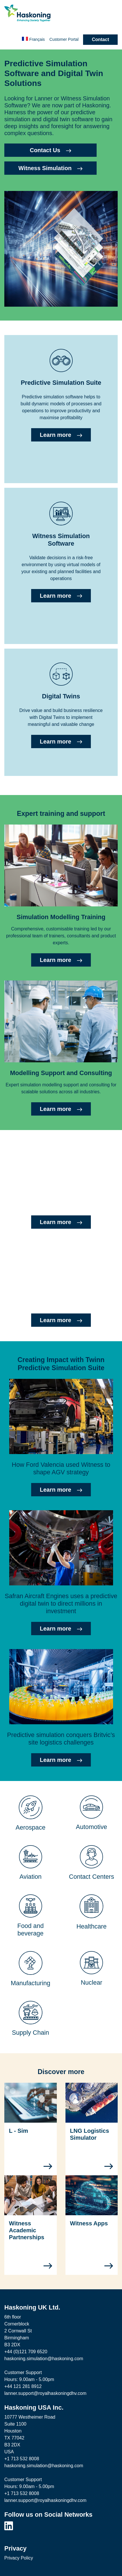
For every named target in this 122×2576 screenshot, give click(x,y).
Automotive (91, 1826)
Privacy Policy (18, 2557)
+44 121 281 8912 (23, 2386)
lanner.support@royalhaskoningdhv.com (45, 2393)
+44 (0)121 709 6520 (25, 2351)
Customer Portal (63, 39)
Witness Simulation (50, 168)
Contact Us (50, 150)
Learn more (61, 435)
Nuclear (91, 1982)
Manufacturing (30, 1983)
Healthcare (91, 1926)
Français (33, 39)
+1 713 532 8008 (21, 2458)
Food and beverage (30, 1929)
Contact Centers (91, 1876)
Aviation (30, 1876)
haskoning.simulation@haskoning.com (43, 2358)
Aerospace (31, 1827)
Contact (100, 39)
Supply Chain (30, 2032)
